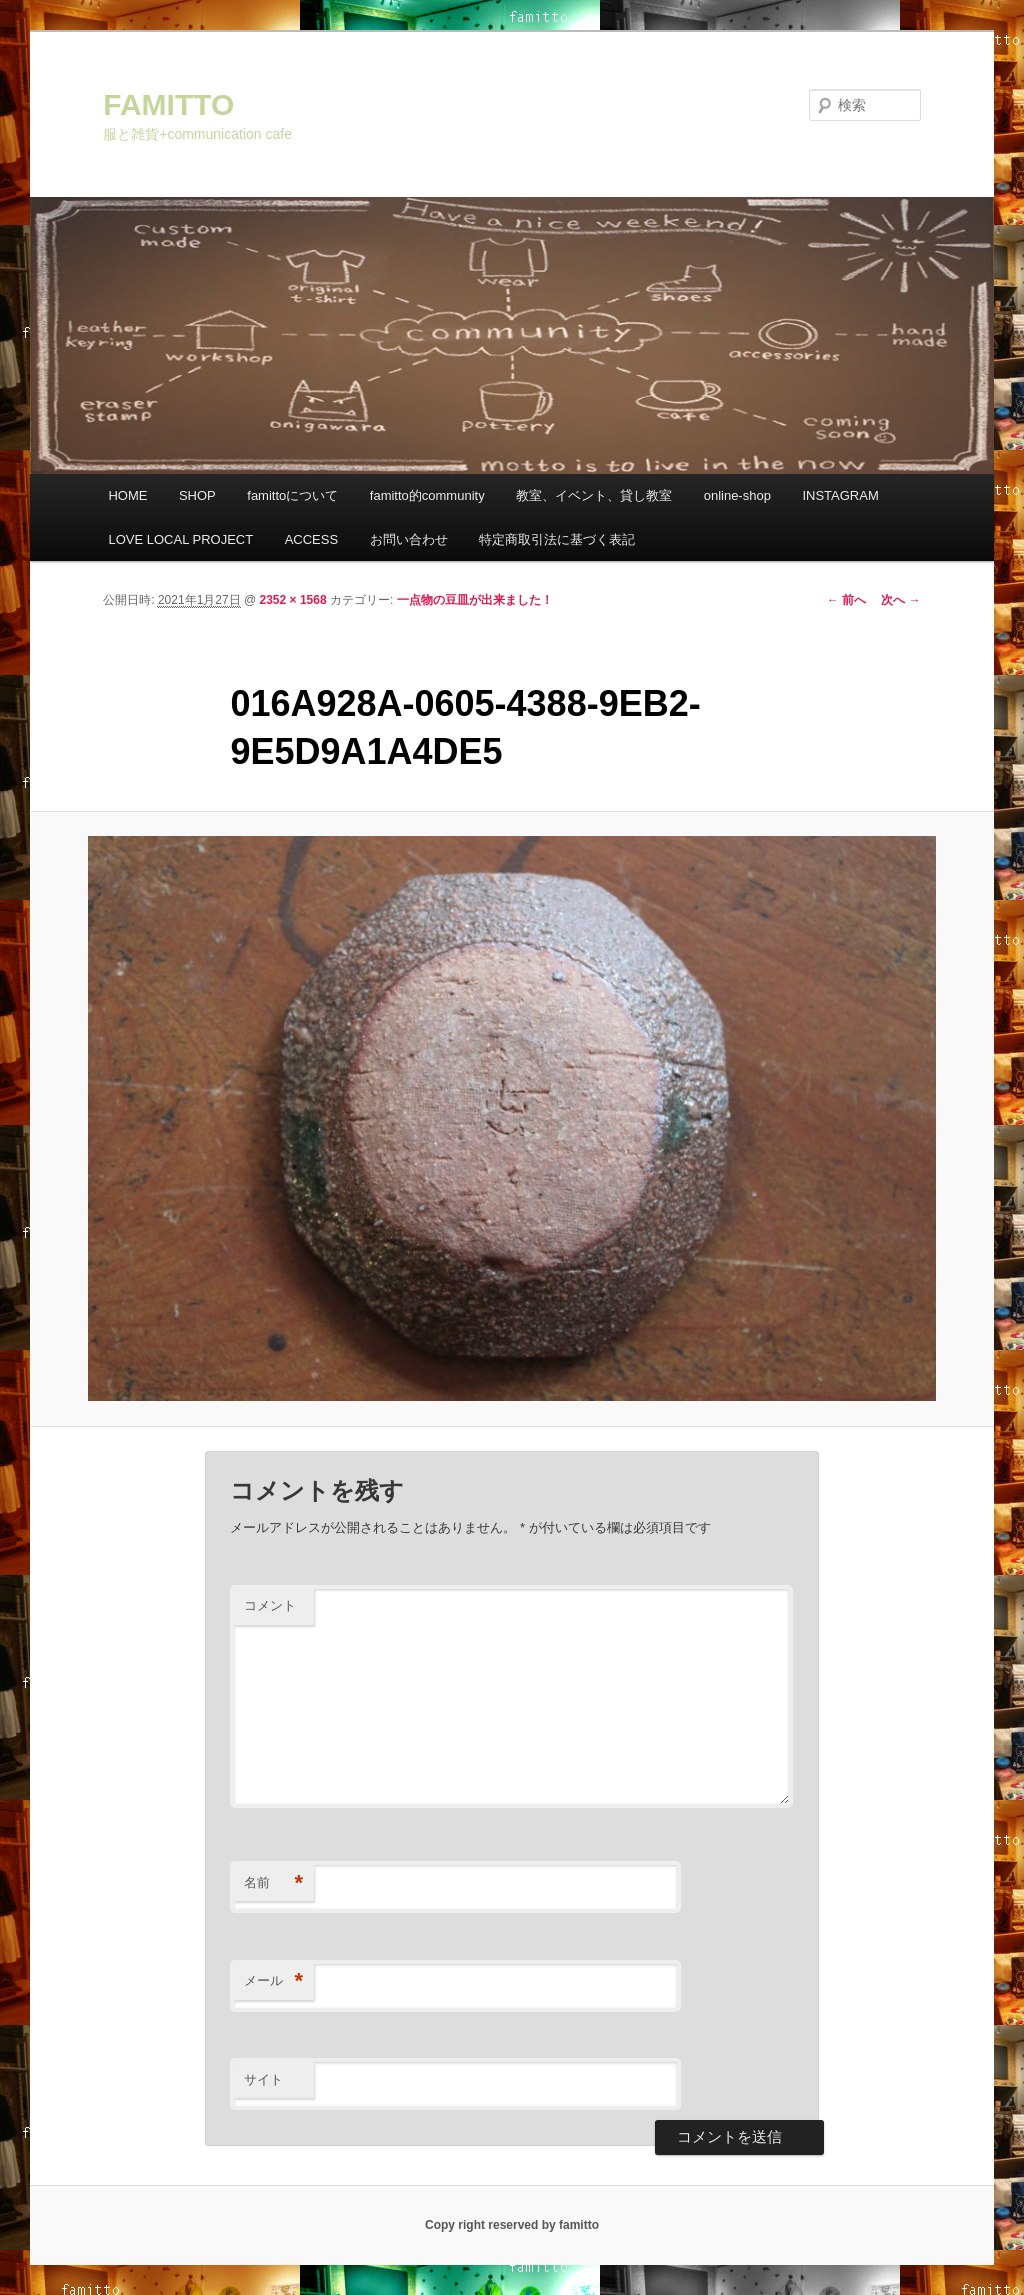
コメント (270, 1605)
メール (273, 1981)
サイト (263, 2079)
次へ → (900, 600)
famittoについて (292, 495)
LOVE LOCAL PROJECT (180, 539)
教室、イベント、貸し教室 (594, 495)
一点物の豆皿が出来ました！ (475, 600)
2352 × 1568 (293, 600)
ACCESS (311, 539)
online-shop (737, 495)
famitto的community (427, 495)
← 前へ (846, 600)
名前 (273, 1883)
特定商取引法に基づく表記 (557, 539)
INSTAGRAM (840, 495)
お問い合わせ (409, 539)
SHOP (197, 495)
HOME (127, 495)
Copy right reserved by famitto (512, 2225)
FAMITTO (168, 104)
